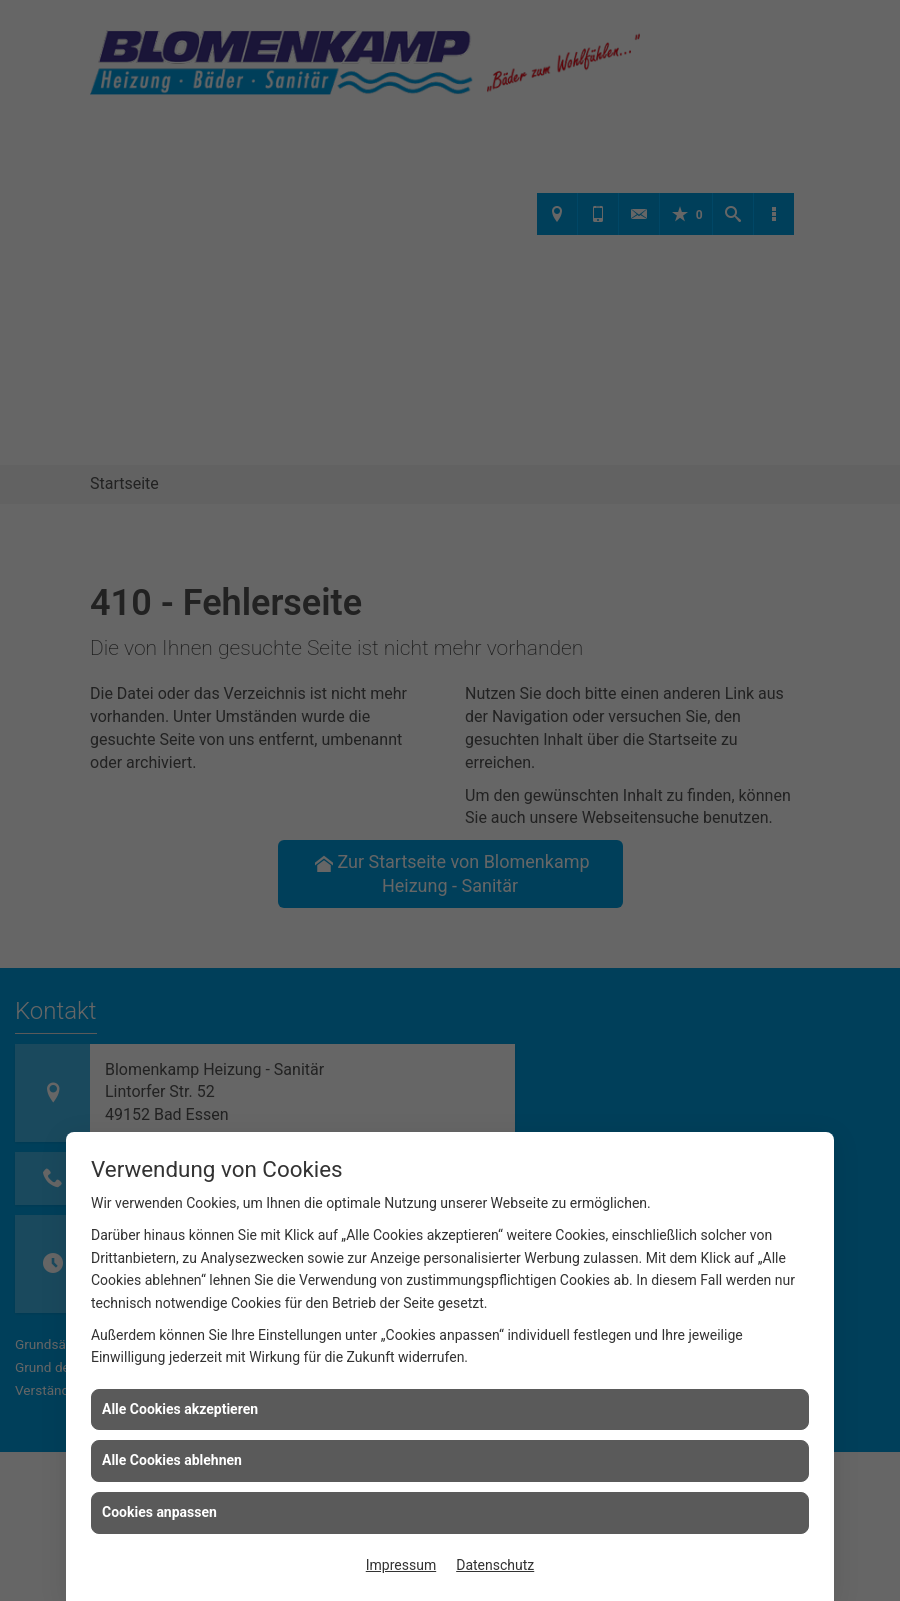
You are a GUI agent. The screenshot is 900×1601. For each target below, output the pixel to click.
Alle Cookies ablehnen (172, 1460)
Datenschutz (495, 1565)
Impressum (401, 1565)
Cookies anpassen (159, 1512)
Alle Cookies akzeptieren (180, 1409)
